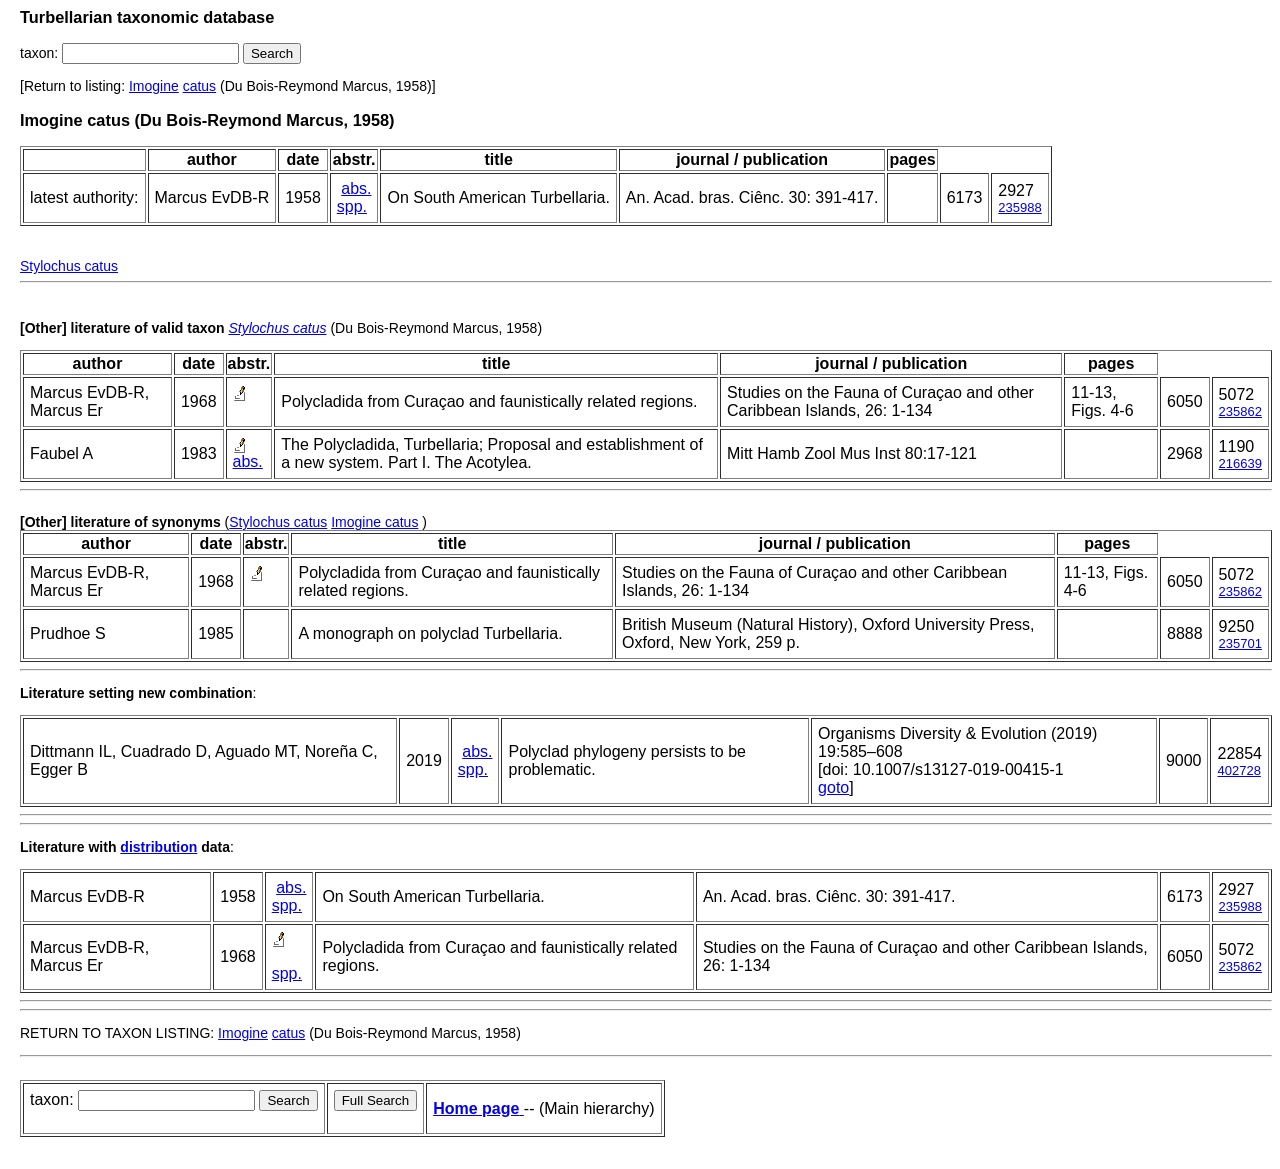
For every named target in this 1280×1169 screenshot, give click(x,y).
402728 (1238, 770)
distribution (158, 847)
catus (199, 86)
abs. (356, 188)
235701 (1240, 643)
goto (833, 787)
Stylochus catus (69, 266)
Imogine (154, 86)
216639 (1240, 463)
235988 (1019, 207)
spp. (352, 206)
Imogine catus (374, 522)
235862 (1240, 411)
